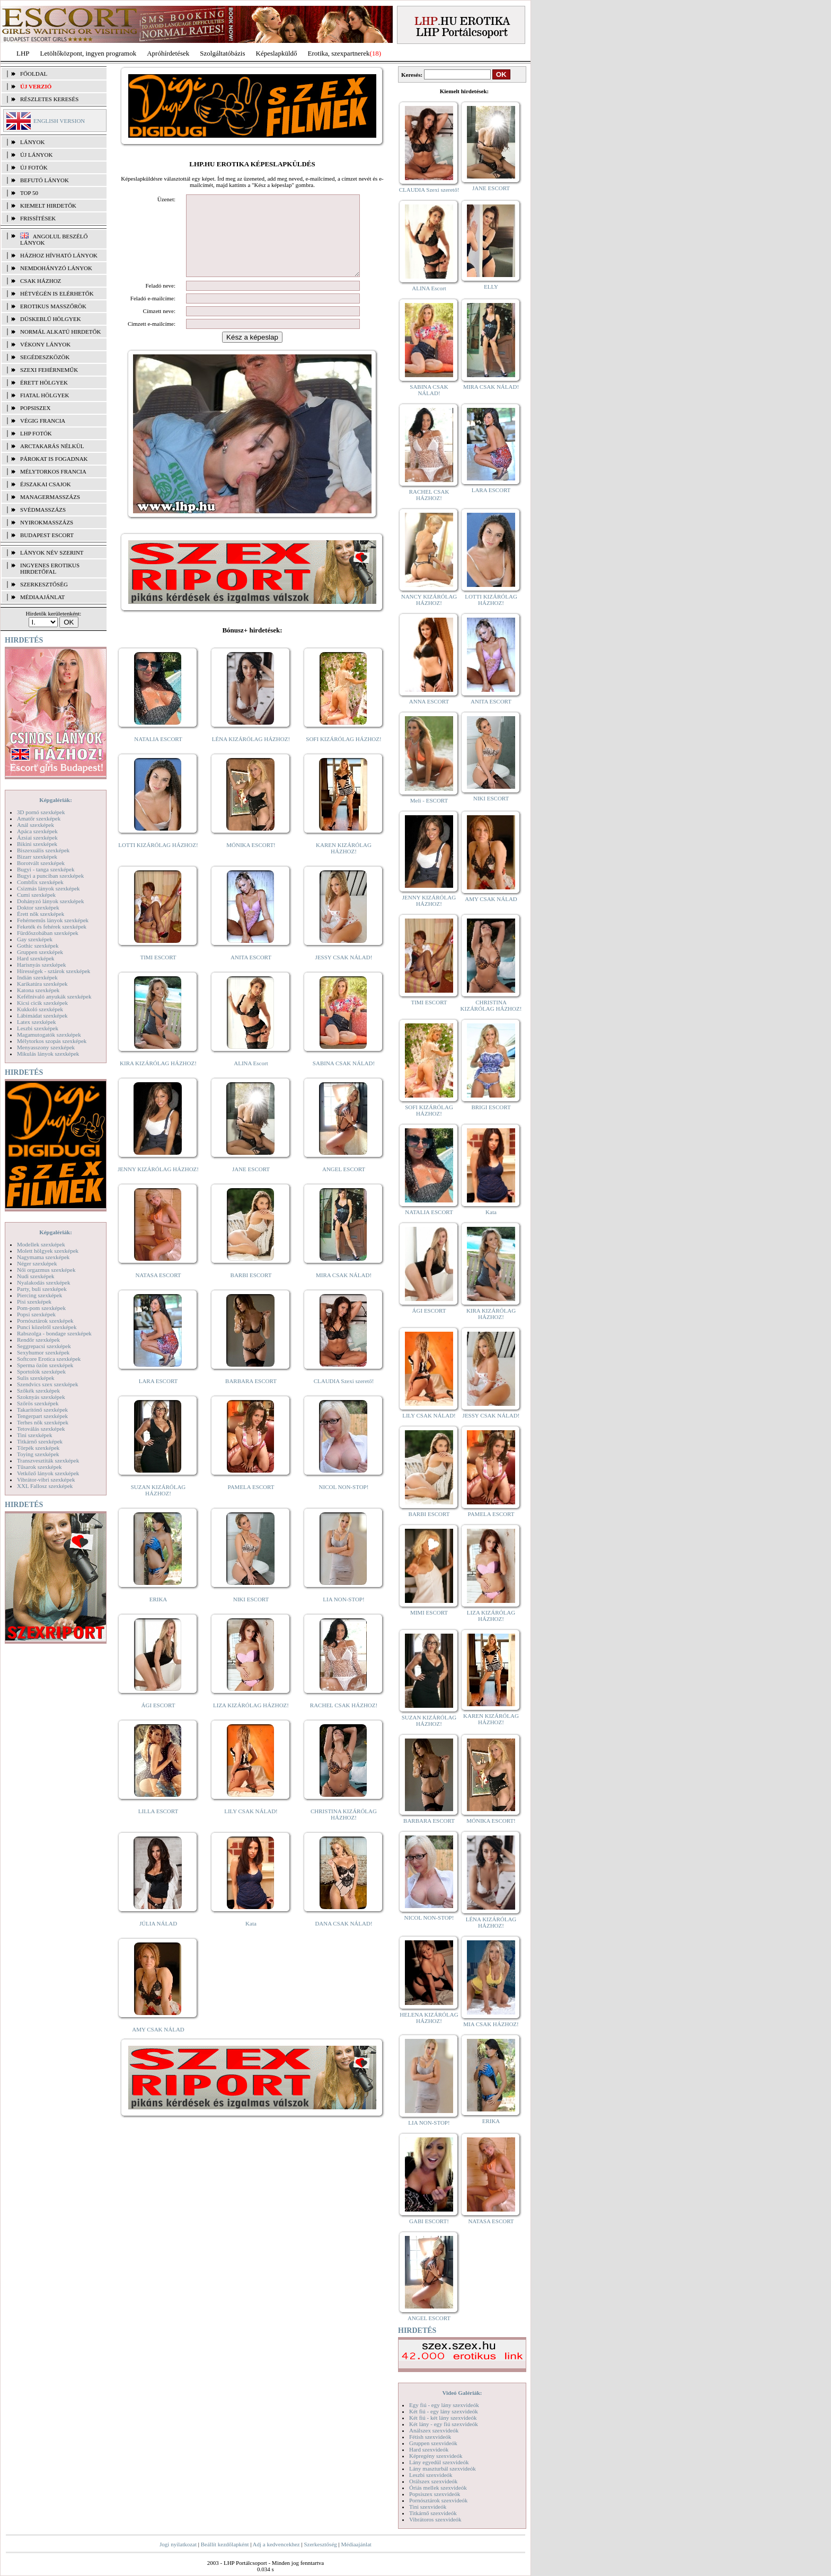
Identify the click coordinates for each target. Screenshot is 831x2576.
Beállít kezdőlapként (225, 2544)
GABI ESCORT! (429, 2221)
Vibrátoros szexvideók (435, 2519)
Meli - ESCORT (429, 800)
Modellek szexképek (41, 1244)
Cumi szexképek (36, 895)
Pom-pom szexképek (41, 1308)
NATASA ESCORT (158, 1291)
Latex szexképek (36, 1022)
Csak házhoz (40, 281)
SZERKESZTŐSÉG (44, 584)
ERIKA (158, 1615)
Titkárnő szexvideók (433, 2513)
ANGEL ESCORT (343, 1185)
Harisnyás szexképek (41, 964)
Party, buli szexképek (42, 1289)
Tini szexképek (34, 1435)
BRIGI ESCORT (490, 1107)
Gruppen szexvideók (433, 2443)
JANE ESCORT (251, 1185)
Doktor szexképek (38, 907)
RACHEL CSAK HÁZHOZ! (343, 1721)
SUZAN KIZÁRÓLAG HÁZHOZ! (158, 1506)
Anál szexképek (35, 825)
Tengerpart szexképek (42, 1416)
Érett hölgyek (44, 382)
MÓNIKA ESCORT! (251, 861)
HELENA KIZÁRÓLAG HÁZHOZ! (429, 2017)
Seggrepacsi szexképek (44, 1346)
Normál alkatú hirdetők (60, 331)
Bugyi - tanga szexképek (45, 869)
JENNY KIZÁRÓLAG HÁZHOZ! (158, 1185)
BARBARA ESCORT (251, 1397)
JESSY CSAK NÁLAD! (344, 973)
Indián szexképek (37, 977)
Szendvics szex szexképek (47, 1384)
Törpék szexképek (38, 1448)
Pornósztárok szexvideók (438, 2500)
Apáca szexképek (37, 831)
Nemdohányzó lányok (56, 268)
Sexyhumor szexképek (43, 1352)
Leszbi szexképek (37, 1028)
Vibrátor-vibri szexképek (46, 1479)
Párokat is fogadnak (54, 459)
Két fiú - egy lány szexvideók (443, 2411)
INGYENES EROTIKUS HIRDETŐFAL (49, 568)
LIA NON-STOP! (343, 1615)
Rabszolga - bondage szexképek (54, 1333)
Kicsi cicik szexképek (42, 1003)
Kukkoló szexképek (40, 1009)
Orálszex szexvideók (433, 2481)
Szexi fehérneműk (49, 370)
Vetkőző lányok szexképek (48, 1473)
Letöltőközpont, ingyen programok (88, 53)
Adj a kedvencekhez (276, 2544)
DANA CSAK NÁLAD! (343, 1939)
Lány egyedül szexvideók (438, 2462)
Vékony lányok (45, 344)
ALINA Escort (251, 1079)
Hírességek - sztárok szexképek (53, 971)
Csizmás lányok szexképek (48, 888)
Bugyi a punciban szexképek (50, 875)
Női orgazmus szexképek (46, 1270)
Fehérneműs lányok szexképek (53, 920)
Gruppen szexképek (40, 952)
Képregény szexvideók (436, 2456)
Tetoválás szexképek (41, 1428)
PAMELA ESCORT (251, 1503)
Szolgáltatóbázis (222, 53)
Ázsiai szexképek (37, 837)
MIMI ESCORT (429, 1612)
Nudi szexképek (36, 1276)
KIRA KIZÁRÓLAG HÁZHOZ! (158, 1079)
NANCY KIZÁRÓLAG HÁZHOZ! (429, 599)
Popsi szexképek (36, 1314)
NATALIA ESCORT (158, 755)
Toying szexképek (38, 1454)
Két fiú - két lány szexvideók (442, 2417)
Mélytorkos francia (53, 471)
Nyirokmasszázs (46, 522)
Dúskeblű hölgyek (50, 319)
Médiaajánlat (356, 2544)
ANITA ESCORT (251, 973)
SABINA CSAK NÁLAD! (344, 1079)
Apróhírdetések (168, 53)
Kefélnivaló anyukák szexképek (54, 996)
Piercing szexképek (39, 1295)
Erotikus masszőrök (53, 306)
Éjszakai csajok (45, 484)
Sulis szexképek (36, 1378)
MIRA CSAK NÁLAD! (344, 1291)
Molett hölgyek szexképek (47, 1250)
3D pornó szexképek (41, 812)
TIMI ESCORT (158, 973)
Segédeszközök (45, 357)
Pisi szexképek (34, 1301)
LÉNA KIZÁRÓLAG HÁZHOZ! (251, 755)
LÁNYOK (32, 142)
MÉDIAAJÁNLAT (42, 597)
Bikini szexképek (37, 844)
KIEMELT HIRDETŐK (48, 205)
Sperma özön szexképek (45, 1365)
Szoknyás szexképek (41, 1397)
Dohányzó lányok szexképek (50, 901)
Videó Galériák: (462, 2393)
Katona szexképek (38, 990)
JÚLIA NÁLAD (158, 1939)
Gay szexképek (34, 939)
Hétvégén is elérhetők (57, 293)
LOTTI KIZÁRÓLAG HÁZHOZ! (158, 861)
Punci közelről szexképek (46, 1327)
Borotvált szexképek (41, 863)
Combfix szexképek (40, 882)
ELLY (491, 286)
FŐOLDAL (33, 73)
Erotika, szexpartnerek (339, 53)
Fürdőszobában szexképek (47, 933)
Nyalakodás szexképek (43, 1282)
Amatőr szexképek (38, 818)
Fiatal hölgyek (44, 395)
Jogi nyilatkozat (178, 2544)
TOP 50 (29, 193)
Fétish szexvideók (430, 2437)
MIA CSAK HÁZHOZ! (491, 2024)
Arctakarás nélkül (52, 446)
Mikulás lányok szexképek (48, 1053)
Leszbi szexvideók (431, 2475)
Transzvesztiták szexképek (48, 1460)
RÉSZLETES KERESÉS (49, 99)
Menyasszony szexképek (46, 1047)
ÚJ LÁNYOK (36, 154)
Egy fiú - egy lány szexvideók (444, 2405)
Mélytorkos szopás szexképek (51, 1041)
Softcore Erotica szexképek (49, 1359)
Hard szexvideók (428, 2449)
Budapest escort (47, 535)
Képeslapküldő (276, 53)
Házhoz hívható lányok (59, 255)
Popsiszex (35, 408)
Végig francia (42, 420)
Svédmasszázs (43, 509)
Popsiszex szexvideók (434, 2494)
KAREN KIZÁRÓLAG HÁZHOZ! (344, 864)
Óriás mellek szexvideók (438, 2487)
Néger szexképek (37, 1263)
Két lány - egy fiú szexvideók (443, 2424)
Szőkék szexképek (38, 1390)
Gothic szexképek (38, 945)
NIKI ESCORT (251, 1615)
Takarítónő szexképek (42, 1409)
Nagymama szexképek (43, 1257)
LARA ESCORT (158, 1397)
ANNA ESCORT (429, 701)
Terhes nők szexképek (42, 1422)
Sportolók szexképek (41, 1371)
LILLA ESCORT (158, 1827)
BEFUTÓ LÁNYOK (44, 180)
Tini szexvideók (427, 2506)
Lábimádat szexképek (42, 1015)
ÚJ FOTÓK (34, 167)
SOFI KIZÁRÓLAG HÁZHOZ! (343, 755)
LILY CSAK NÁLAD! (251, 1827)
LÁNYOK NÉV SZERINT (52, 552)
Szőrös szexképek (38, 1403)
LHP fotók (36, 433)
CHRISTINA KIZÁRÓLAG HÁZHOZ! (344, 1830)
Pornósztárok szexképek (45, 1320)
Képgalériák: (55, 800)
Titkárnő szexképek (40, 1441)
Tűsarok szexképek (39, 1467)
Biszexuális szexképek (43, 850)
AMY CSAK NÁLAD (158, 2045)
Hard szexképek (36, 958)
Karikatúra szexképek (42, 984)
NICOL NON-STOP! (344, 1503)
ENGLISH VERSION (59, 121)
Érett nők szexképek (40, 914)
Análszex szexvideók (433, 2430)
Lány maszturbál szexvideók (442, 2468)
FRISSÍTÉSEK (38, 218)
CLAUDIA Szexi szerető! (344, 1397)
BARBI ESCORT (251, 1291)
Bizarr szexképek (37, 856)
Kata (251, 1939)
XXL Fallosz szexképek (45, 1486)
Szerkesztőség (320, 2544)
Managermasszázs (50, 497)
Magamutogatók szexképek (49, 1034)
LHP (23, 53)
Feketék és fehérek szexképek (51, 926)
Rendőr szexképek (38, 1339)
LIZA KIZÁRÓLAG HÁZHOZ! (251, 1721)
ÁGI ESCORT (158, 1721)
